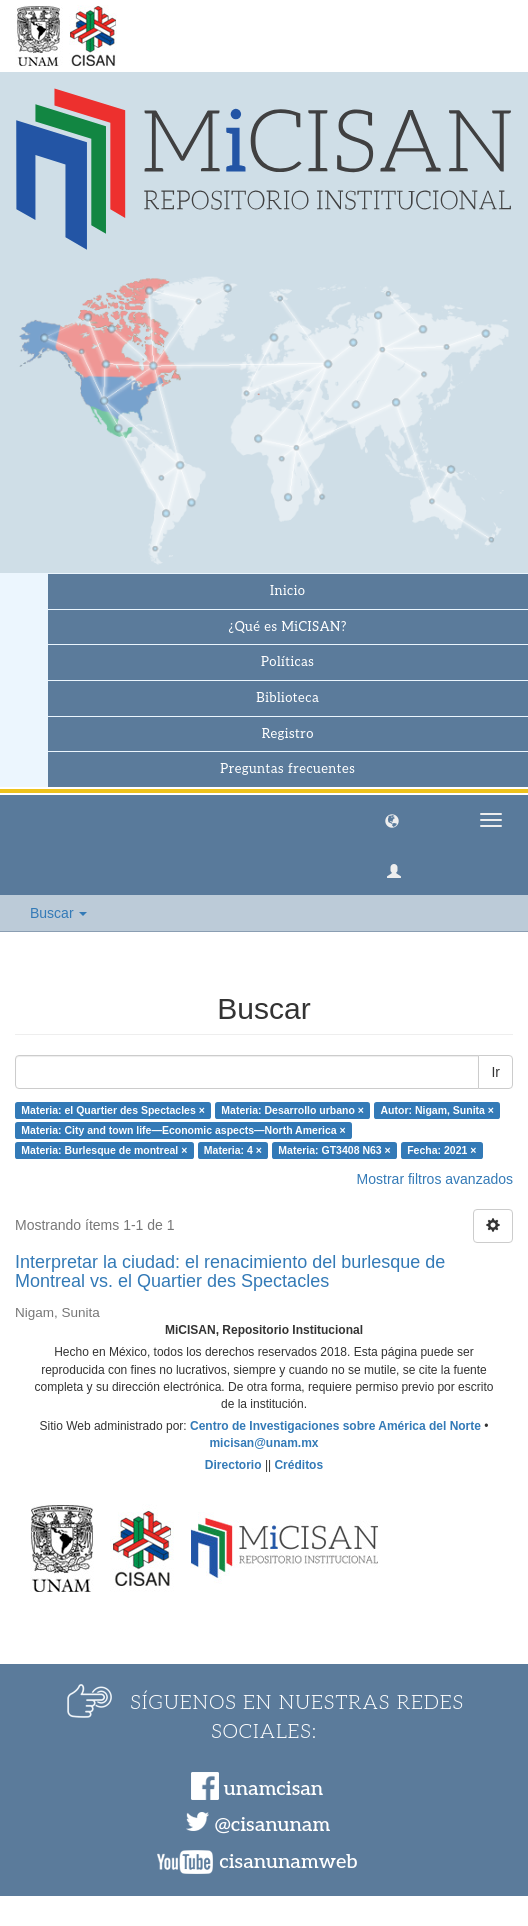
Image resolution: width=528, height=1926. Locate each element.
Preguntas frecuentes (287, 769)
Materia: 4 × (233, 1150)
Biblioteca (287, 698)
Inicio (287, 591)
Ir (495, 1072)
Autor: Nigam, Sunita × (436, 1110)
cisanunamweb (288, 1862)
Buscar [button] (58, 913)
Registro (288, 734)
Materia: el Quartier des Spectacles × (113, 1110)
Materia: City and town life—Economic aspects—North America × (183, 1130)
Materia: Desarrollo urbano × (292, 1110)
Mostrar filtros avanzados (435, 1179)
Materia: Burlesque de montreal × (104, 1150)
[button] (392, 820)
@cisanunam (272, 1825)
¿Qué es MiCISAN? (288, 627)
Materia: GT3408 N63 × (334, 1150)
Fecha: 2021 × (441, 1150)
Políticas (287, 662)
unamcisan (273, 1789)
